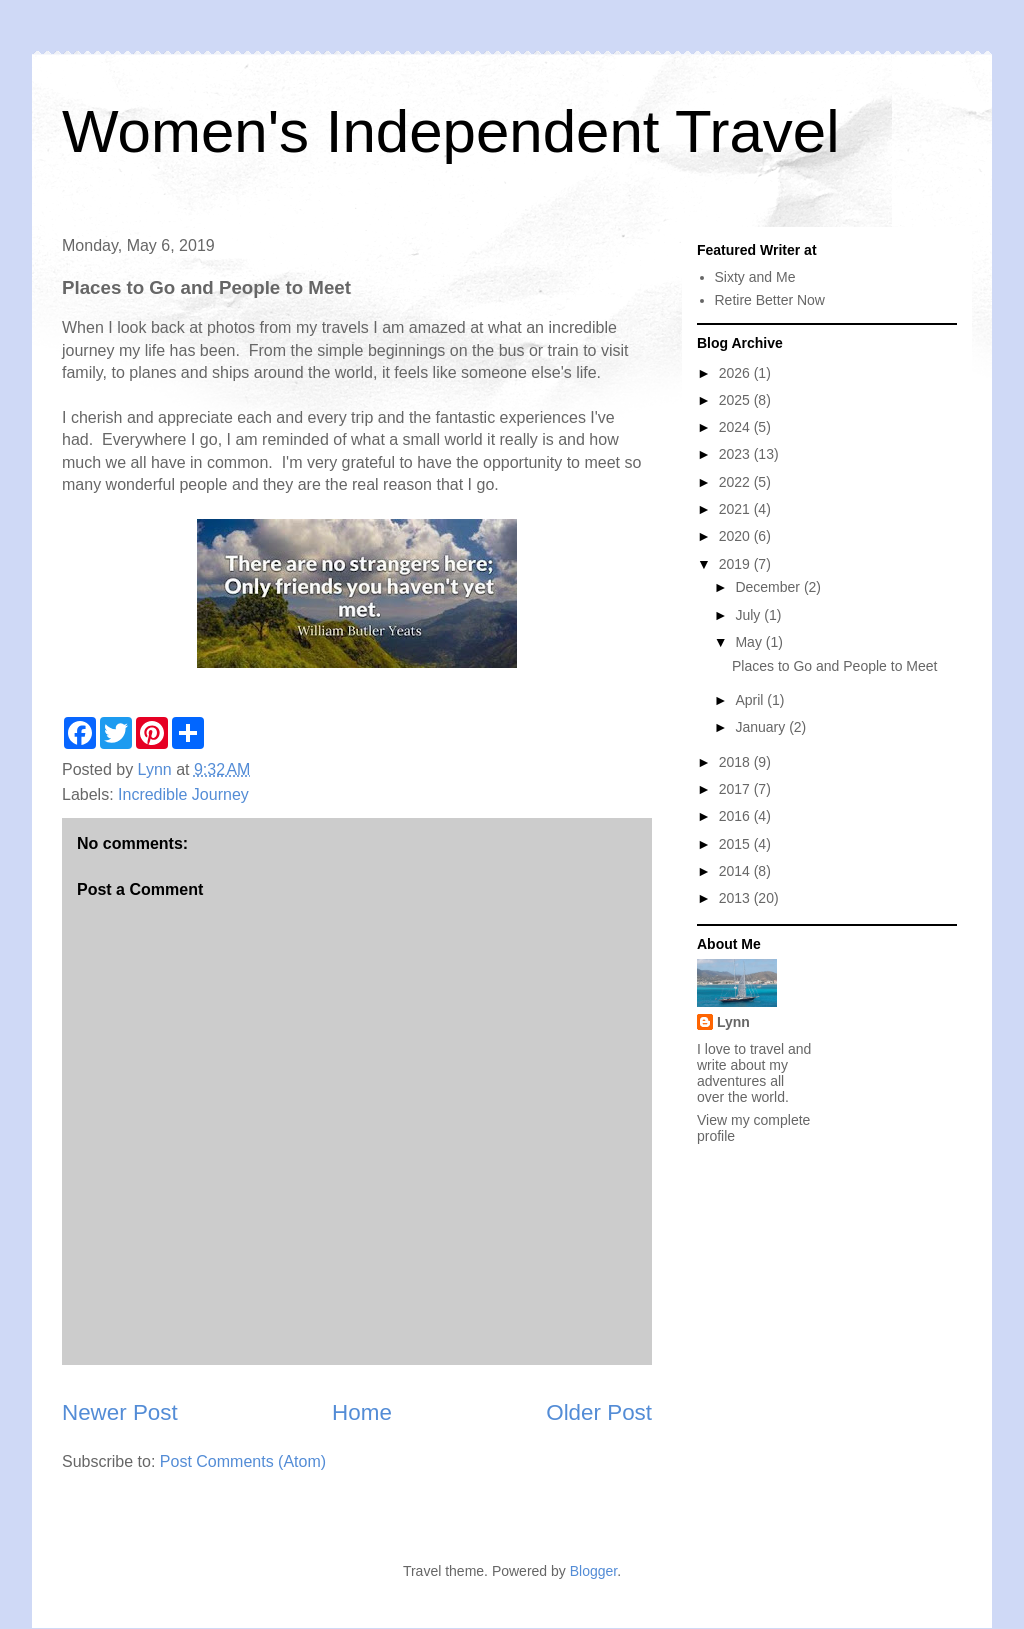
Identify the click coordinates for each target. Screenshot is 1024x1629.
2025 (736, 400)
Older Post (599, 1412)
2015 (736, 844)
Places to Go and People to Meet (834, 666)
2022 (736, 482)
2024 (736, 427)
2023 (736, 454)
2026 (736, 373)
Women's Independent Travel (450, 131)
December (769, 587)
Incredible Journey (183, 794)
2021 (736, 509)
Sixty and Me (755, 277)
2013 (736, 898)
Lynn (733, 1022)
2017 (736, 789)
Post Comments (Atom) (243, 1461)
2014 (736, 871)
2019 (736, 564)
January (762, 727)
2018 (736, 762)
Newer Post (120, 1412)
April (751, 700)
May (750, 642)
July (749, 615)
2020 (736, 536)
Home (362, 1412)
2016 (736, 816)
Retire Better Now (770, 300)
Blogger (593, 1571)
